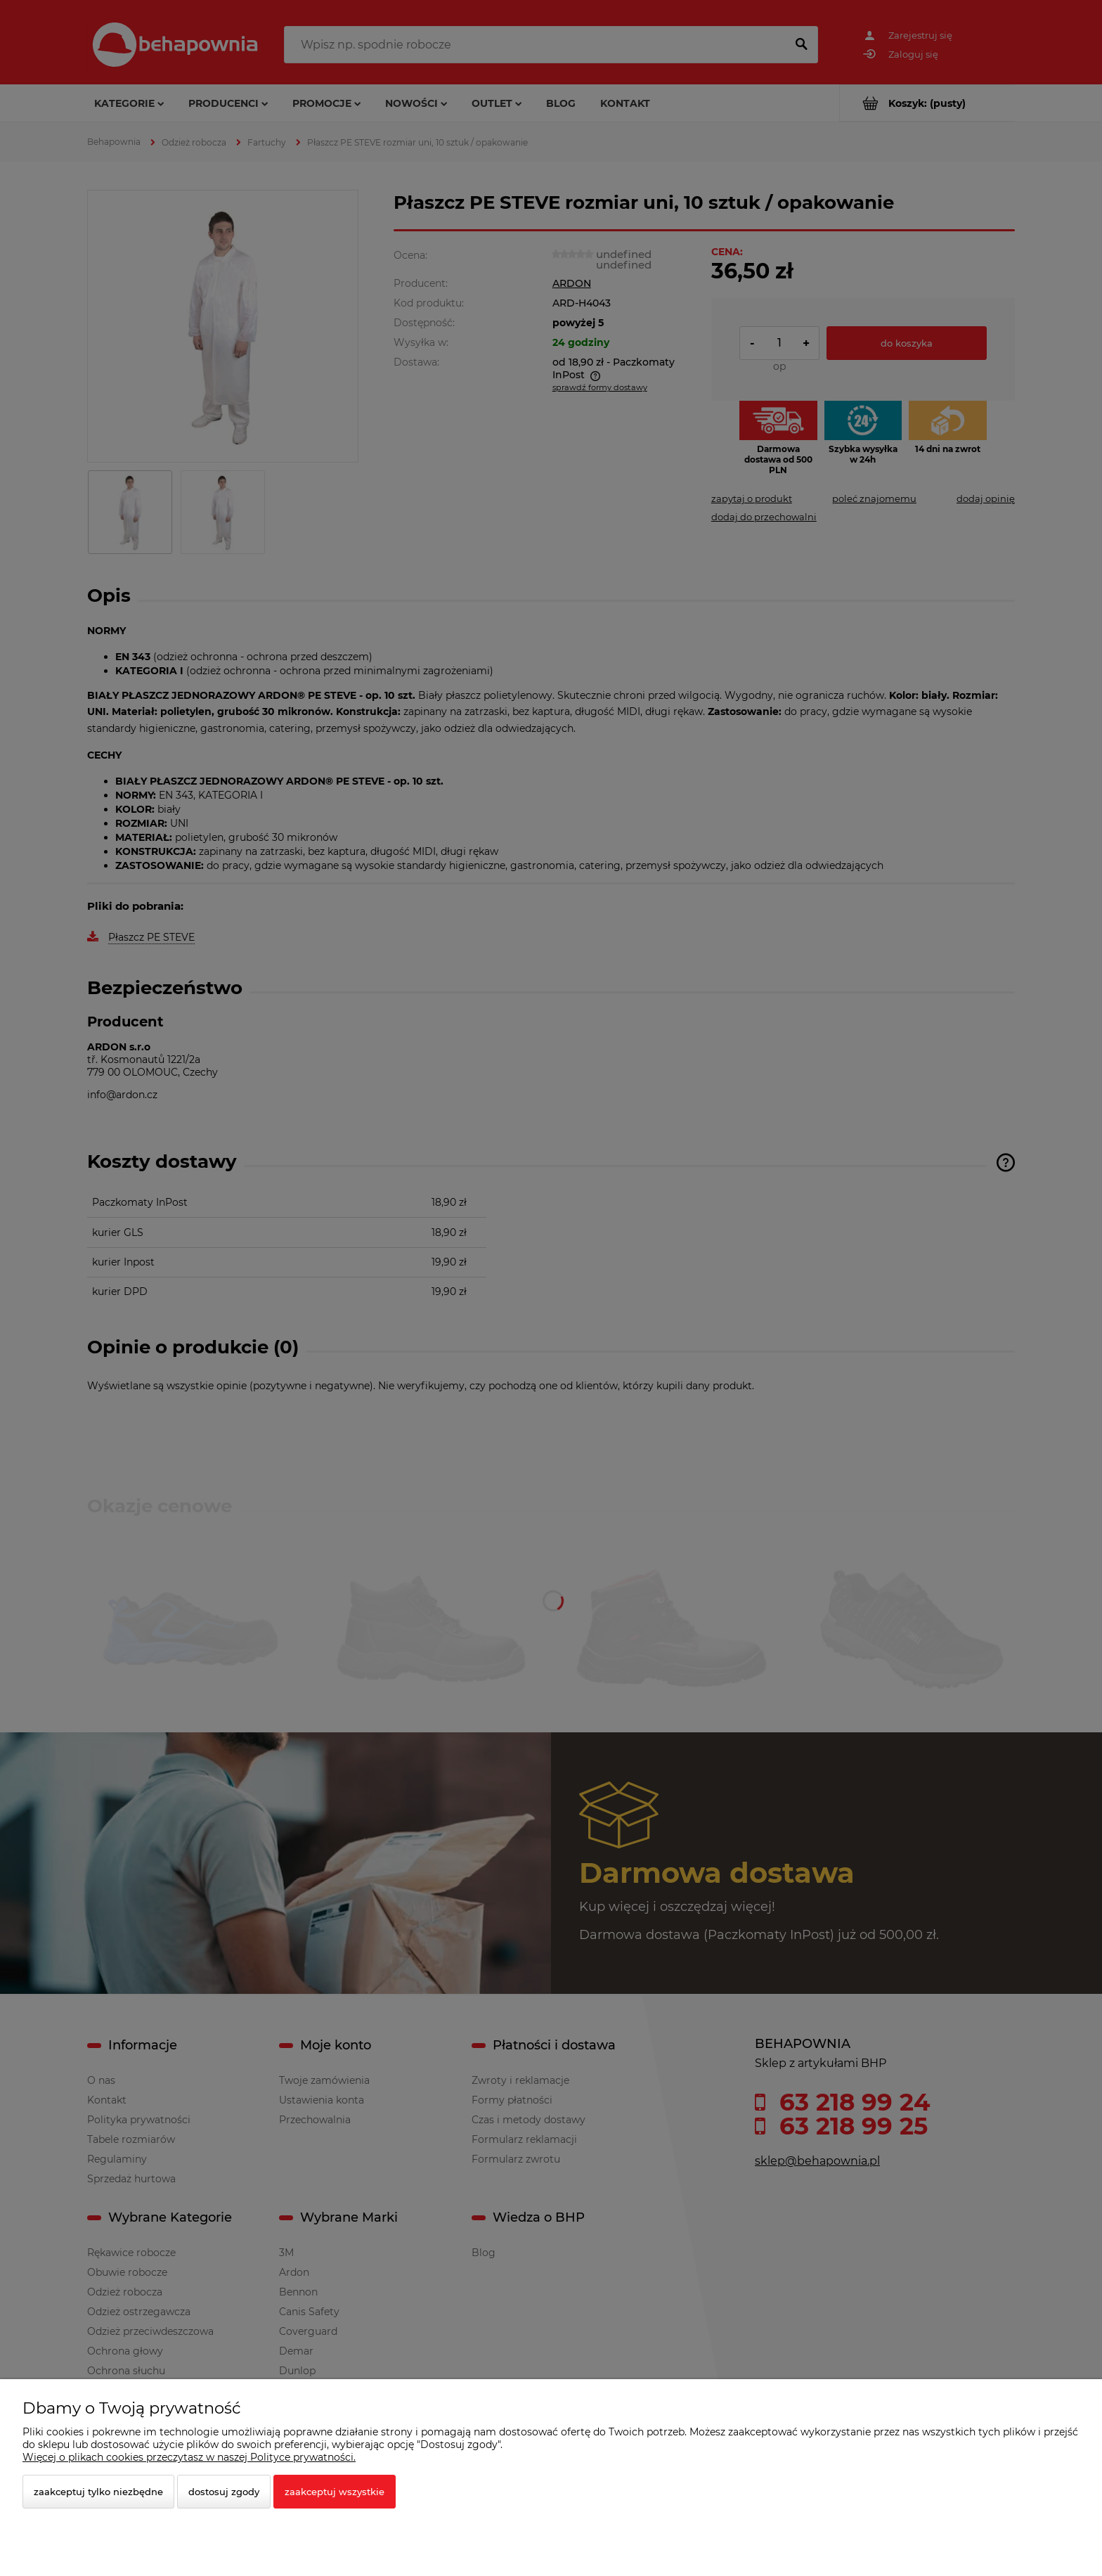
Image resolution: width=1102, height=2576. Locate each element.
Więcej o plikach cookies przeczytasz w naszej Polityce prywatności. (189, 2457)
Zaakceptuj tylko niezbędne (98, 2491)
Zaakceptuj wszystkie (334, 2491)
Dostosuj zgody (223, 2491)
